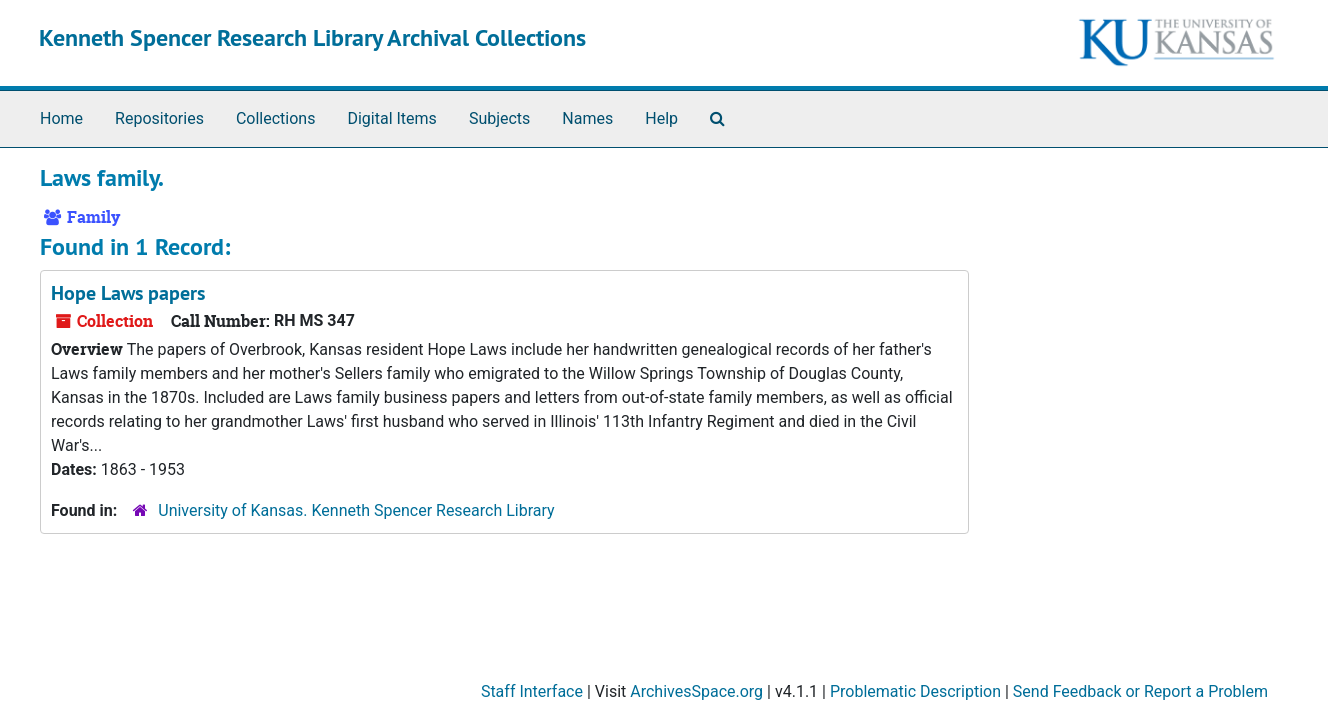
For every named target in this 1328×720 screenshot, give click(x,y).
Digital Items (391, 118)
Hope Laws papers (128, 293)
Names (587, 118)
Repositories (159, 118)
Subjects (499, 118)
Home (61, 118)
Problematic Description (915, 691)
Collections (276, 118)
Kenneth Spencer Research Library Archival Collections (312, 37)
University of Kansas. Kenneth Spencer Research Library (356, 510)
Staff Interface (532, 691)
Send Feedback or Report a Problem (1140, 691)
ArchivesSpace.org (696, 691)
